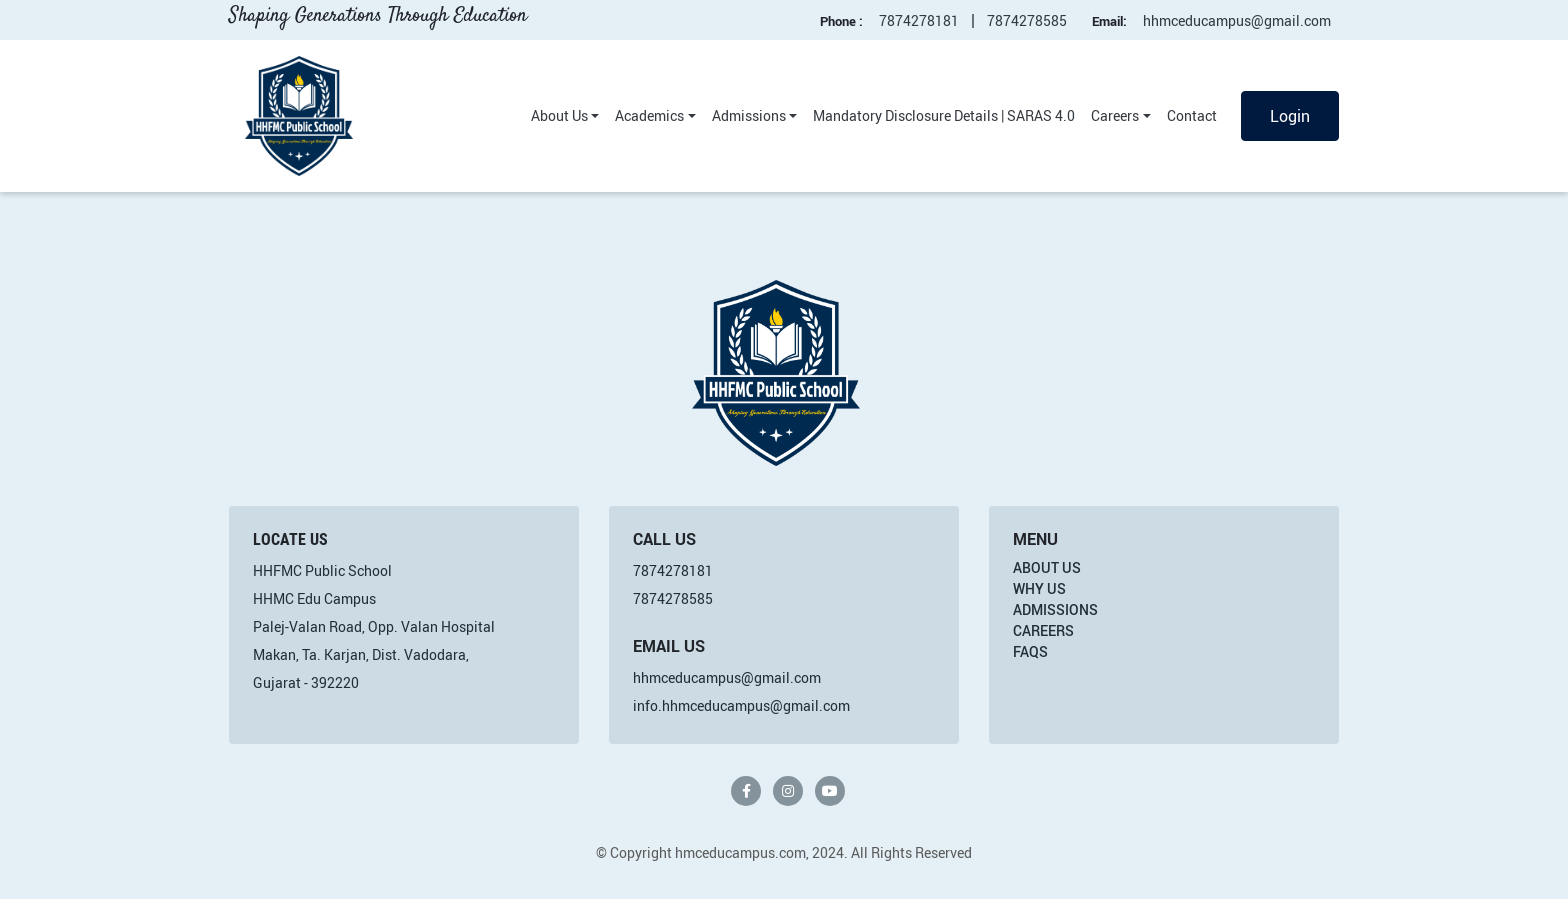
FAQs (1030, 651)
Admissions (749, 115)
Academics (649, 115)
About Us (559, 115)
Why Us (1039, 588)
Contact (1192, 115)
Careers (1115, 115)
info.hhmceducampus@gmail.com (741, 705)
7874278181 (919, 20)
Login (1290, 116)
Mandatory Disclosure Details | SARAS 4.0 (944, 115)
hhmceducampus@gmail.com (1237, 20)
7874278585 (1027, 20)
